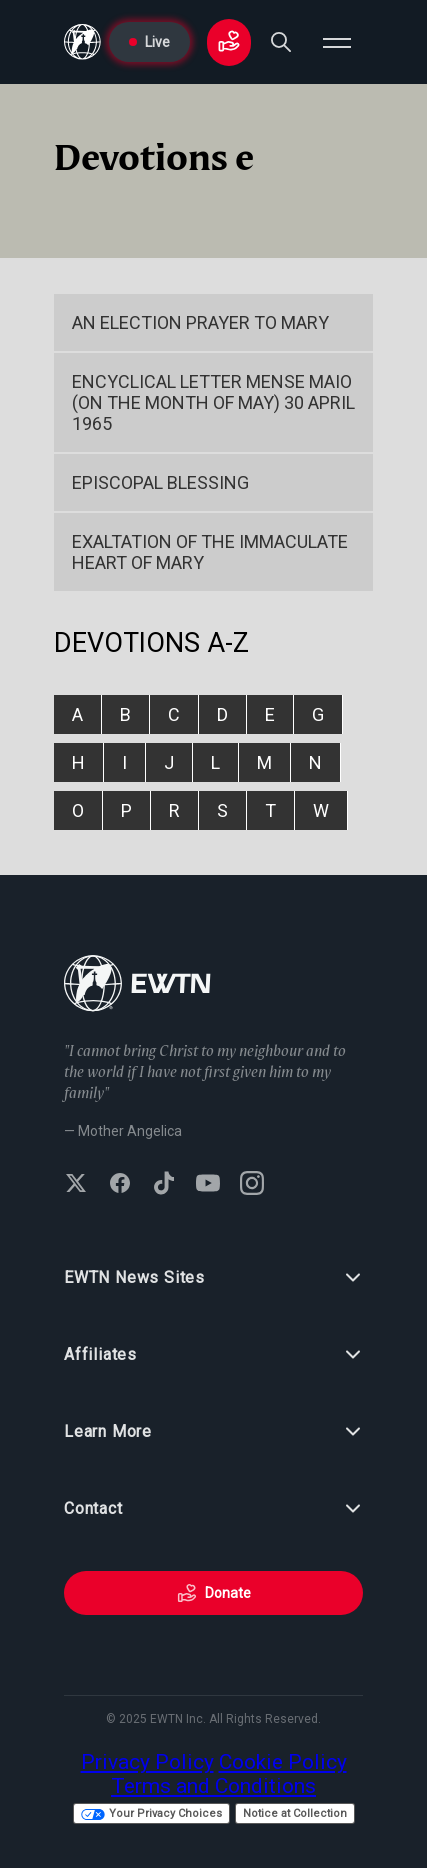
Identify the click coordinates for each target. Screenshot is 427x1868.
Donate (214, 1593)
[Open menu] (337, 42)
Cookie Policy (283, 1762)
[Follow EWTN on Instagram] (252, 1185)
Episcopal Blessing (160, 482)
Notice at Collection (295, 1813)
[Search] (281, 42)
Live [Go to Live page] (149, 42)
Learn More (213, 1432)
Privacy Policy (147, 1762)
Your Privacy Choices (151, 1813)
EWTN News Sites (213, 1278)
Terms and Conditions (213, 1786)
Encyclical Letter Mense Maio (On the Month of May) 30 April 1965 (213, 402)
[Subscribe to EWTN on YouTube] (208, 1185)
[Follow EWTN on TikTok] (164, 1185)
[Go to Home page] (82, 42)
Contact (213, 1509)
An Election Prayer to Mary (200, 322)
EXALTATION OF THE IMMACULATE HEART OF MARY (210, 552)
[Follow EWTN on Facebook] (120, 1185)
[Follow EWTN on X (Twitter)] (76, 1185)
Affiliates (213, 1355)
